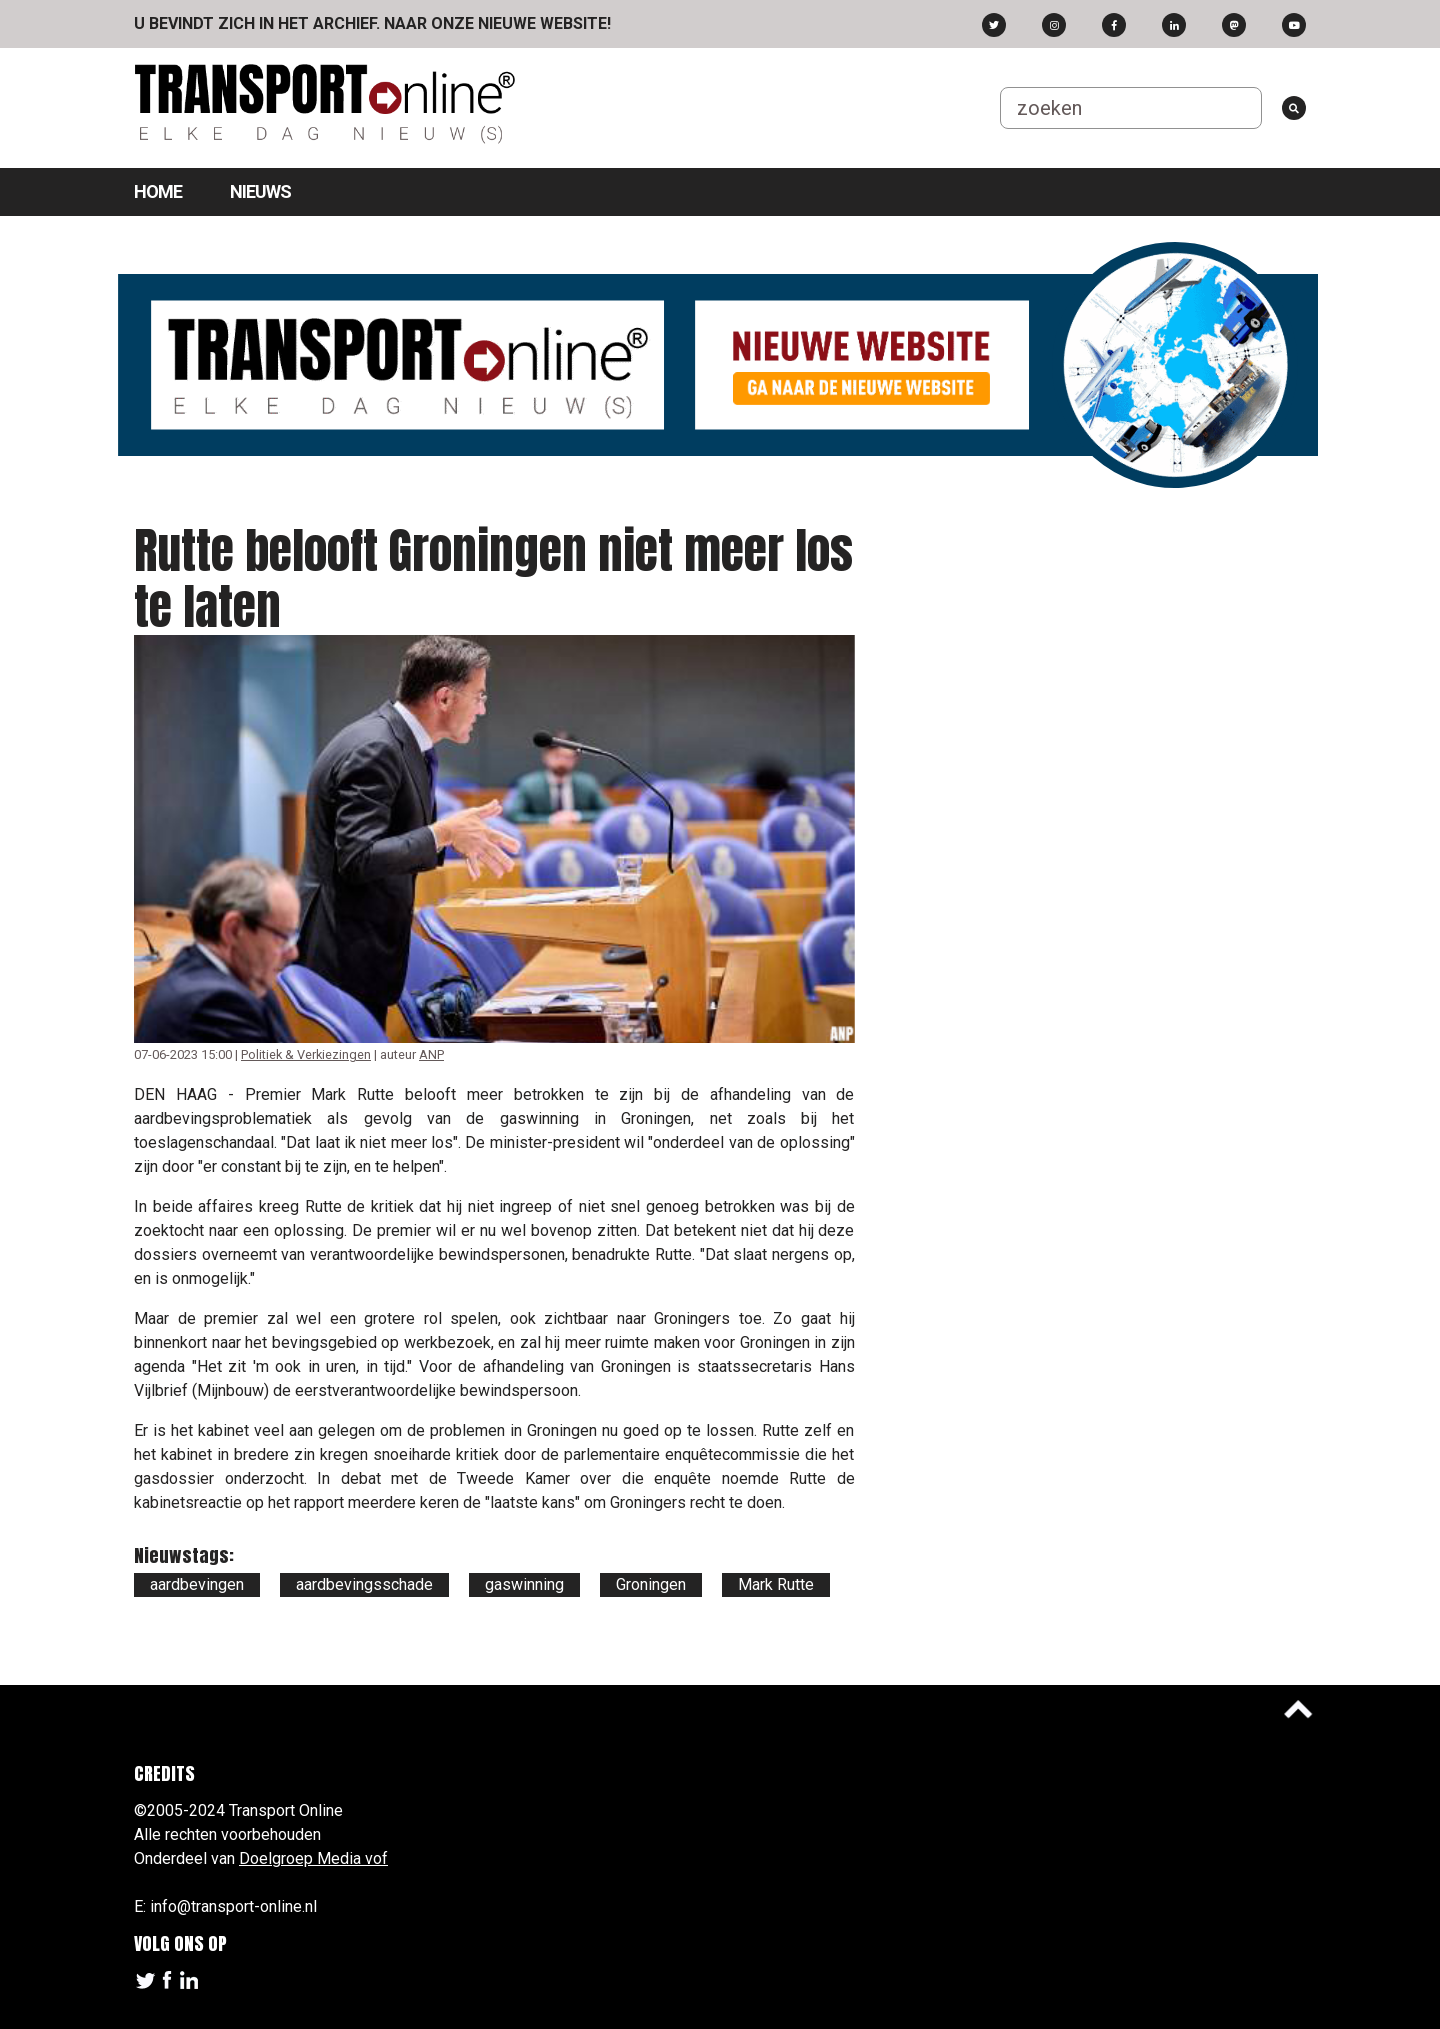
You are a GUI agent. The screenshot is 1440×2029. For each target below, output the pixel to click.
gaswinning (524, 1584)
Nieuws (260, 191)
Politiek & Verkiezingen (306, 1054)
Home (158, 191)
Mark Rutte (776, 1584)
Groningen (651, 1584)
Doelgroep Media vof (313, 1858)
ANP (431, 1054)
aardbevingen (197, 1584)
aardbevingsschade (364, 1584)
